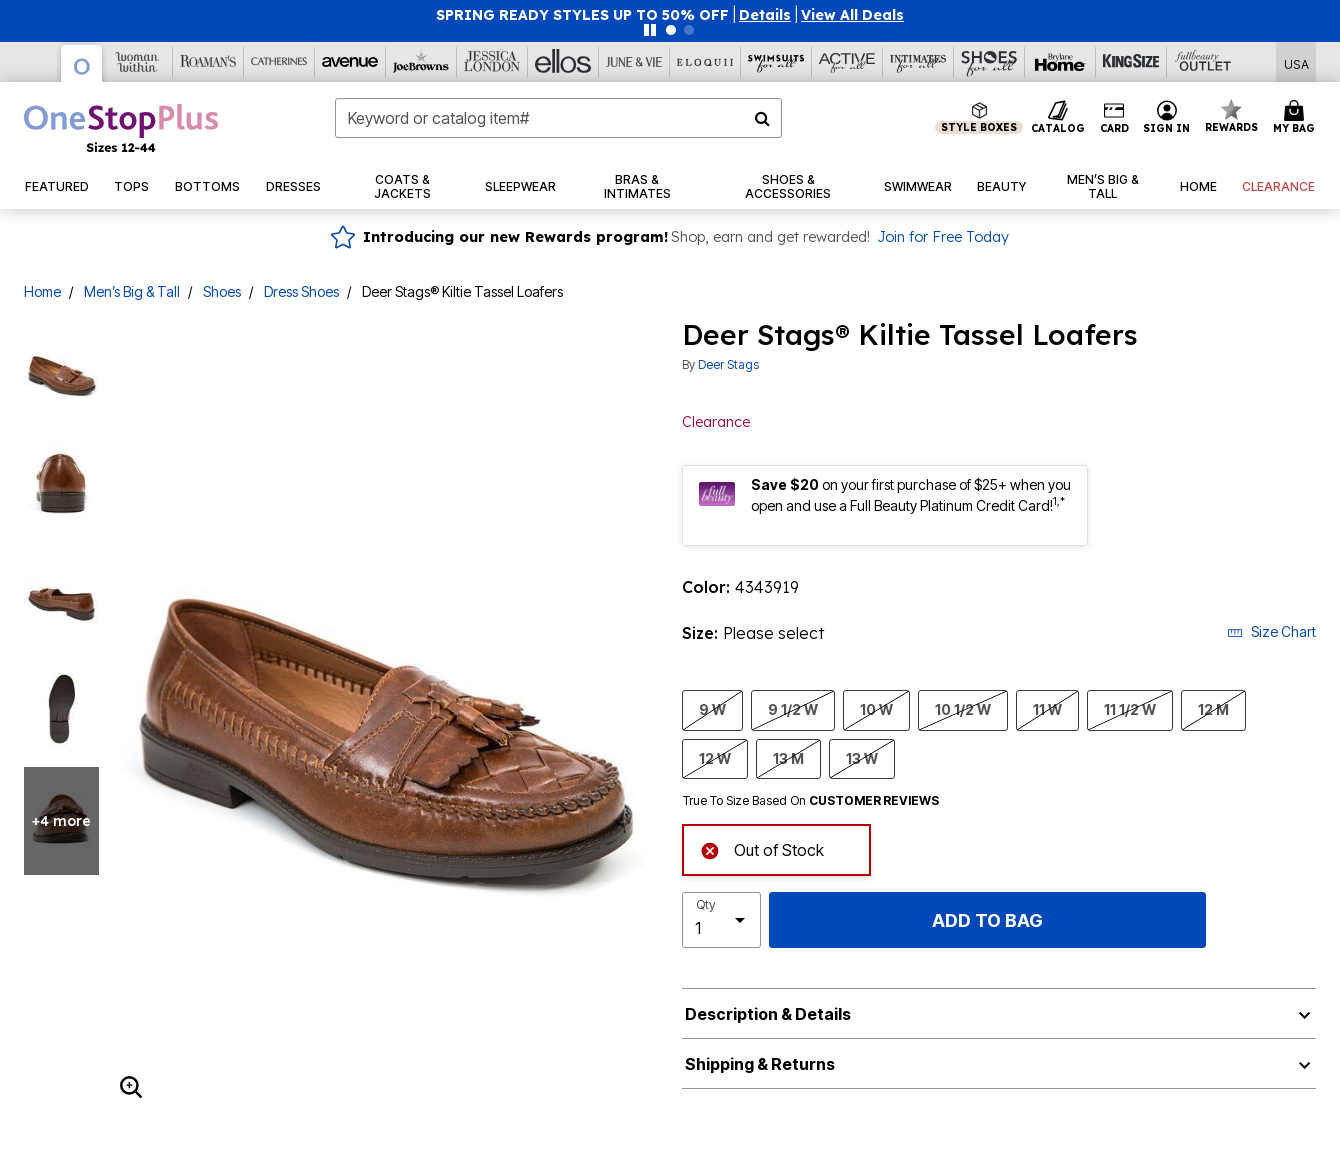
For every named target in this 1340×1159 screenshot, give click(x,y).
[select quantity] (721, 920)
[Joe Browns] (421, 62)
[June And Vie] (634, 62)
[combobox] (558, 118)
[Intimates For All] (918, 62)
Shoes (222, 291)
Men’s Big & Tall (132, 291)
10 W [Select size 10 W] (876, 709)
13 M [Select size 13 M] (788, 758)
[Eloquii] (705, 62)
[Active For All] (847, 62)
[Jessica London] (492, 62)
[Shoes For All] (989, 62)
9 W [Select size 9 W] (712, 709)
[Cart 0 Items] (1297, 118)
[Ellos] (563, 62)
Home (42, 291)
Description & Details (768, 1014)
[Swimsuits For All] (776, 62)
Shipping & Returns (760, 1064)
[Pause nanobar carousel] (650, 30)
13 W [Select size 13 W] (862, 758)
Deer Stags (728, 364)
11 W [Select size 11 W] (1047, 709)
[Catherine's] (279, 62)
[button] (765, 15)
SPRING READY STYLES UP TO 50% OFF (582, 15)
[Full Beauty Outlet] (1202, 62)
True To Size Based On (811, 801)
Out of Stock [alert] (762, 848)
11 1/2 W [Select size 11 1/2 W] (1130, 709)
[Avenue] (350, 62)
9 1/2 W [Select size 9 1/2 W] (793, 709)
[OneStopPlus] (82, 63)
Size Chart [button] (1271, 631)
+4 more (61, 821)
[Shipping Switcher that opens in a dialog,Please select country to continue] (1296, 62)
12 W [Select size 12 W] (715, 758)
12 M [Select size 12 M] (1213, 709)
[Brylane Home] (1060, 62)
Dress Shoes (301, 291)
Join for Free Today (943, 237)
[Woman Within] (137, 62)
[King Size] (1131, 62)
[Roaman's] (208, 62)
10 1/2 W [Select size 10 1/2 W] (963, 709)
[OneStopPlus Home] (121, 128)
